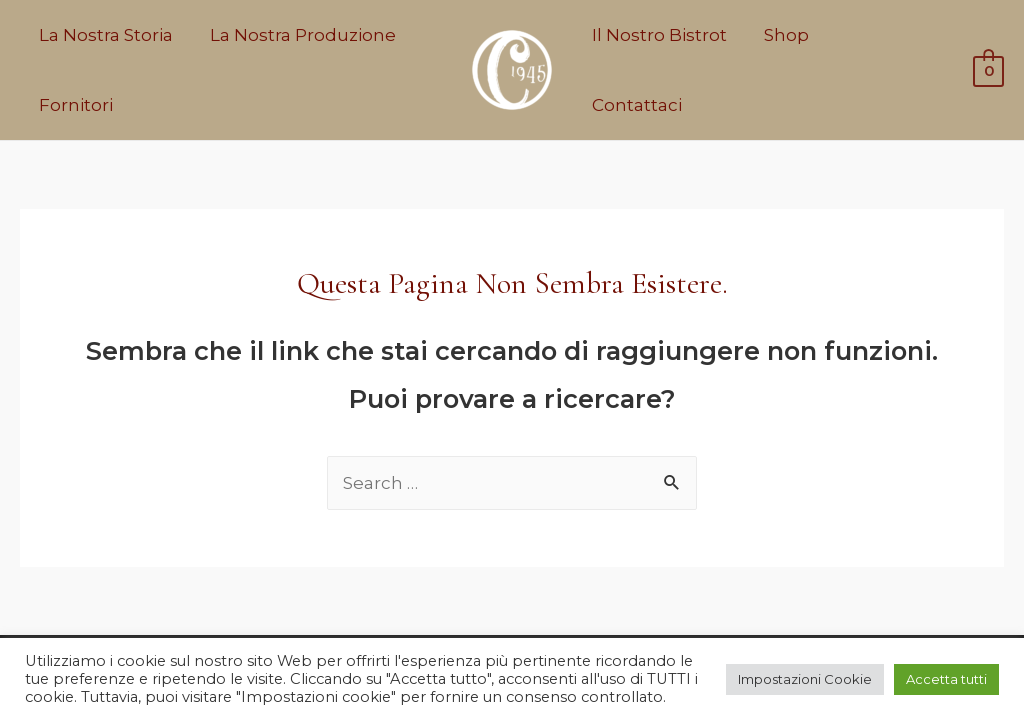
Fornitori (74, 105)
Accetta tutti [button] (946, 679)
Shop (781, 70)
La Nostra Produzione (298, 35)
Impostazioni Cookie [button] (805, 679)
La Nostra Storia (104, 35)
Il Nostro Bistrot (657, 70)
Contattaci (883, 70)
